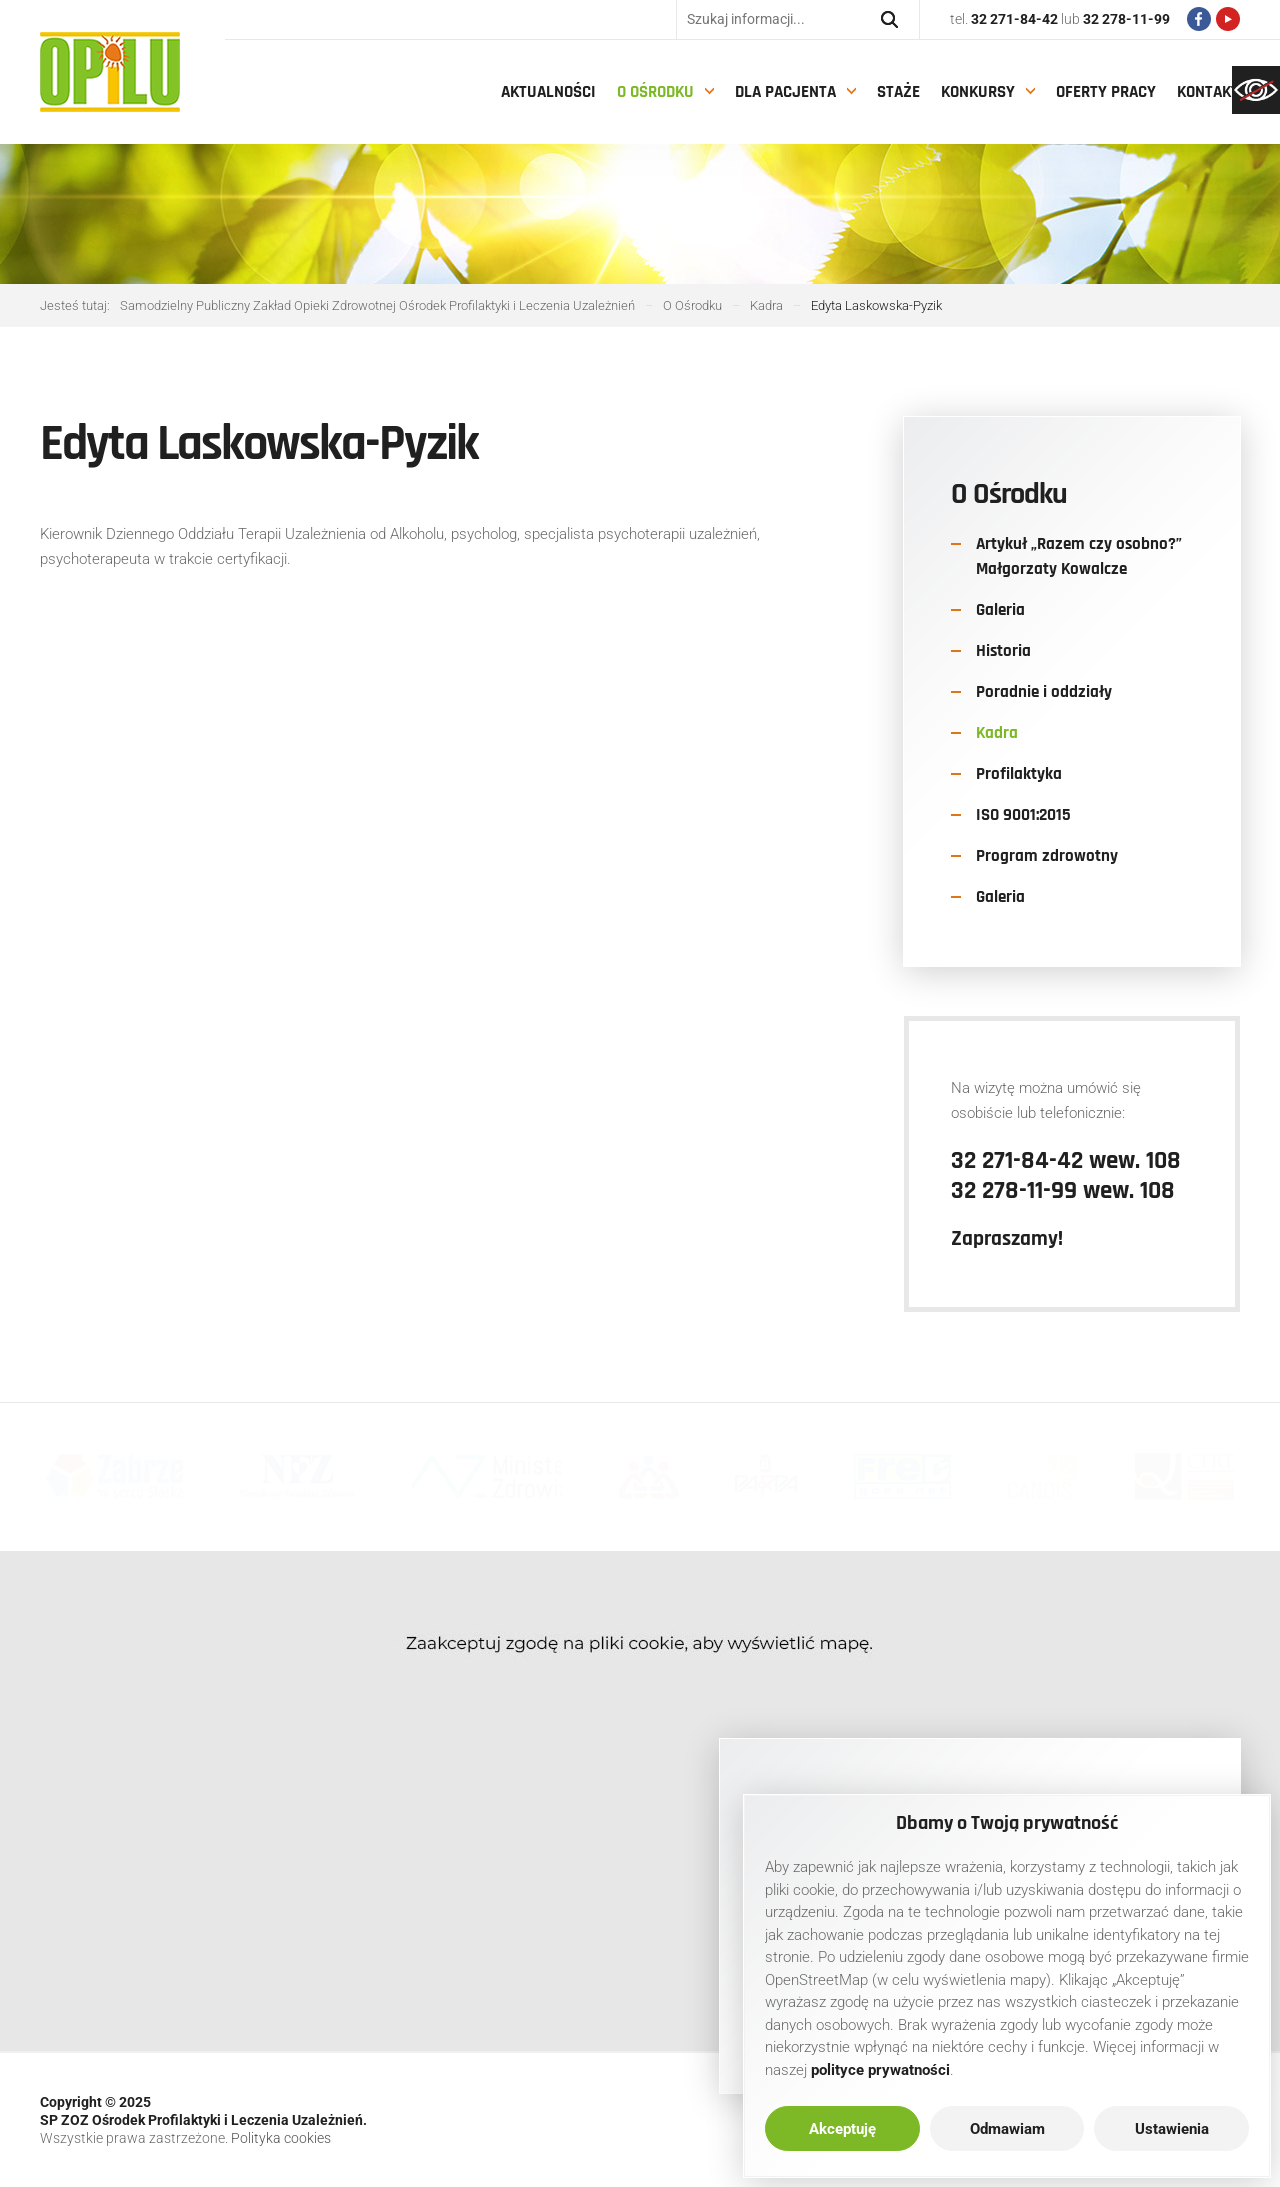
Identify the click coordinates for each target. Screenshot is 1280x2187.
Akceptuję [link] (842, 2129)
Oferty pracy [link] (1106, 92)
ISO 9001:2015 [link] (1023, 815)
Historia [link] (1003, 651)
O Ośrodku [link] (655, 92)
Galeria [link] (1000, 610)
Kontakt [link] (1208, 92)
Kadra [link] (997, 733)
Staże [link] (898, 92)
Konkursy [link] (978, 92)
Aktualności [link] (548, 92)
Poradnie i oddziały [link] (1044, 692)
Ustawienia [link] (1172, 2129)
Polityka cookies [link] (281, 2138)
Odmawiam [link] (1007, 2129)
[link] (1256, 90)
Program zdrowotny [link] (1047, 856)
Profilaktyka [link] (1019, 774)
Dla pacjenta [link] (785, 92)
